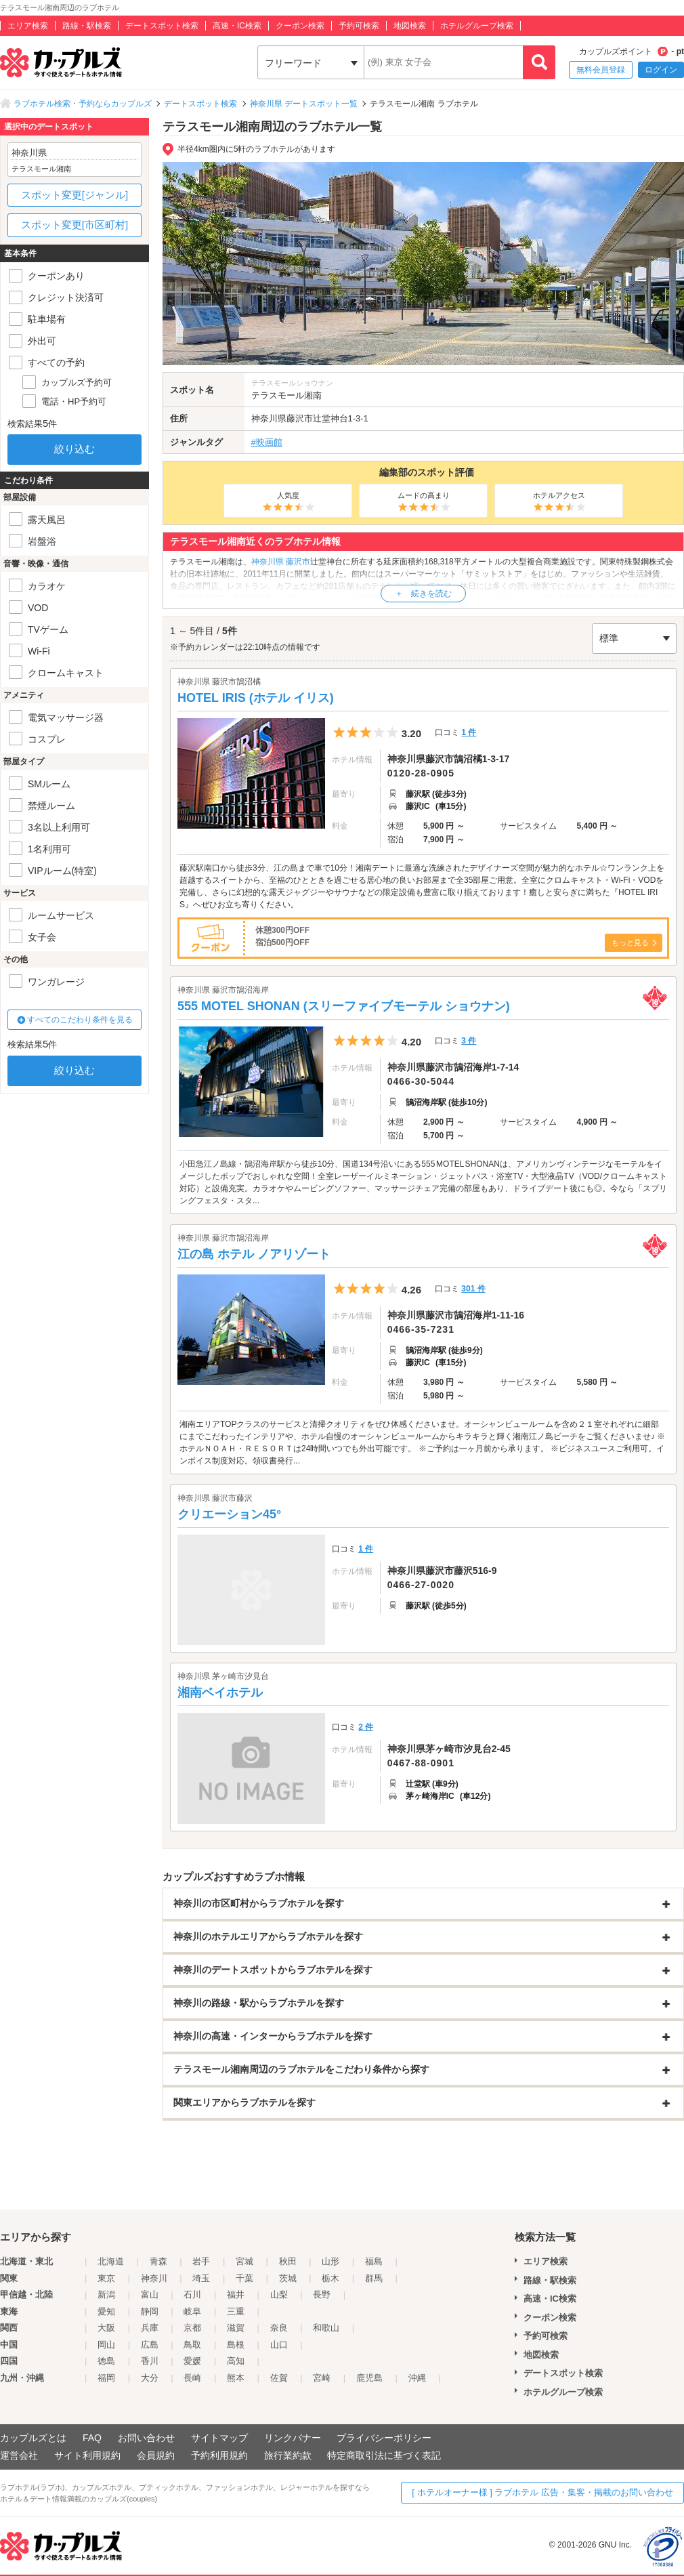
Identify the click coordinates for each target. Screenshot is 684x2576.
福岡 (106, 2378)
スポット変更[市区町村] (74, 224)
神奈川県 (268, 418)
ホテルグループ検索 (476, 25)
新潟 (106, 2294)
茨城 (288, 2278)
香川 (149, 2361)
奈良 (279, 2328)
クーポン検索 (300, 25)
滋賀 (235, 2328)
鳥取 (192, 2345)
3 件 (468, 1040)
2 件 (365, 1727)
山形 (330, 2261)
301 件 (473, 1288)
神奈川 (154, 2278)
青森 (158, 2261)
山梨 (279, 2294)
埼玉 (201, 2278)
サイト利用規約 (87, 2455)
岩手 (201, 2261)
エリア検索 (27, 25)
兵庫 (149, 2328)
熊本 (235, 2378)
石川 (192, 2294)
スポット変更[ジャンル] (74, 195)
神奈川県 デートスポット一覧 (304, 103)
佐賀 (279, 2378)
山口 (279, 2345)
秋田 (288, 2261)
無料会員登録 (600, 70)
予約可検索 (359, 25)
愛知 (106, 2311)
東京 (106, 2278)
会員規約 (156, 2455)
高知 (235, 2361)
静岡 (149, 2311)
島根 (235, 2345)
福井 (235, 2294)
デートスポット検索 (161, 25)
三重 (235, 2311)
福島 (374, 2261)
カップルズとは (33, 2437)
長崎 (192, 2378)
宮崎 (321, 2378)
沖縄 (417, 2378)
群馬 (374, 2278)
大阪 (106, 2328)
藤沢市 (299, 418)
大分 (149, 2378)
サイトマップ (219, 2437)
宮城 (244, 2261)
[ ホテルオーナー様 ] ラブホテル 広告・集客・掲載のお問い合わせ (542, 2492)
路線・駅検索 (86, 25)
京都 (192, 2328)
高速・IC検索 (237, 25)
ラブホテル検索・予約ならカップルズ (83, 103)
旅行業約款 (288, 2455)
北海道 (111, 2261)
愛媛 (192, 2361)
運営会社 (19, 2455)
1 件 (468, 732)
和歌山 (326, 2328)
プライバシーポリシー (384, 2437)
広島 (149, 2345)
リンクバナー (292, 2437)
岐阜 (192, 2311)
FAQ (92, 2437)
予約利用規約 (219, 2455)
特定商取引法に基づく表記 (384, 2455)
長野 (321, 2294)
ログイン (661, 70)
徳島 (106, 2361)
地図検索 (409, 25)
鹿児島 (369, 2378)
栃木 (330, 2278)
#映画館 (266, 442)
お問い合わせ (146, 2437)
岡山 (106, 2345)
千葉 (244, 2278)
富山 (149, 2294)
